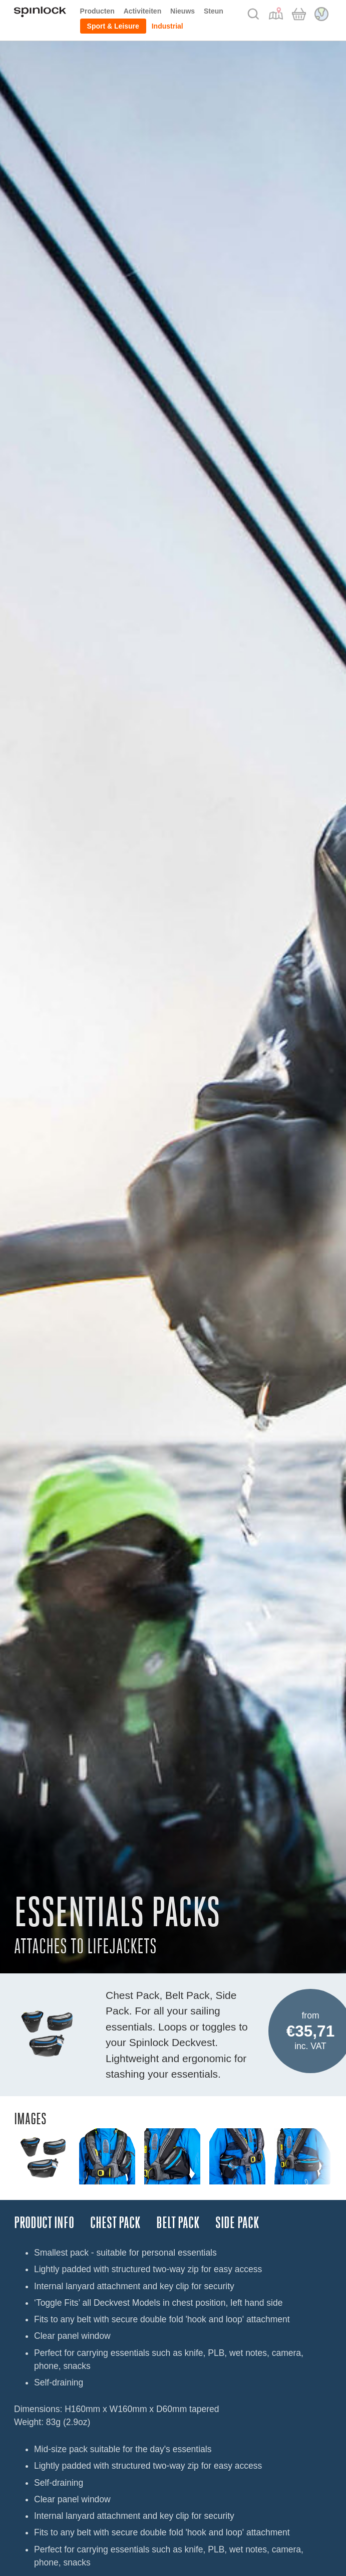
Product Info (44, 2223)
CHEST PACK (115, 2223)
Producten (97, 11)
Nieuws (182, 11)
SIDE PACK (237, 2223)
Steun (213, 11)
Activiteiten (142, 11)
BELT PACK (177, 2223)
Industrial (167, 26)
